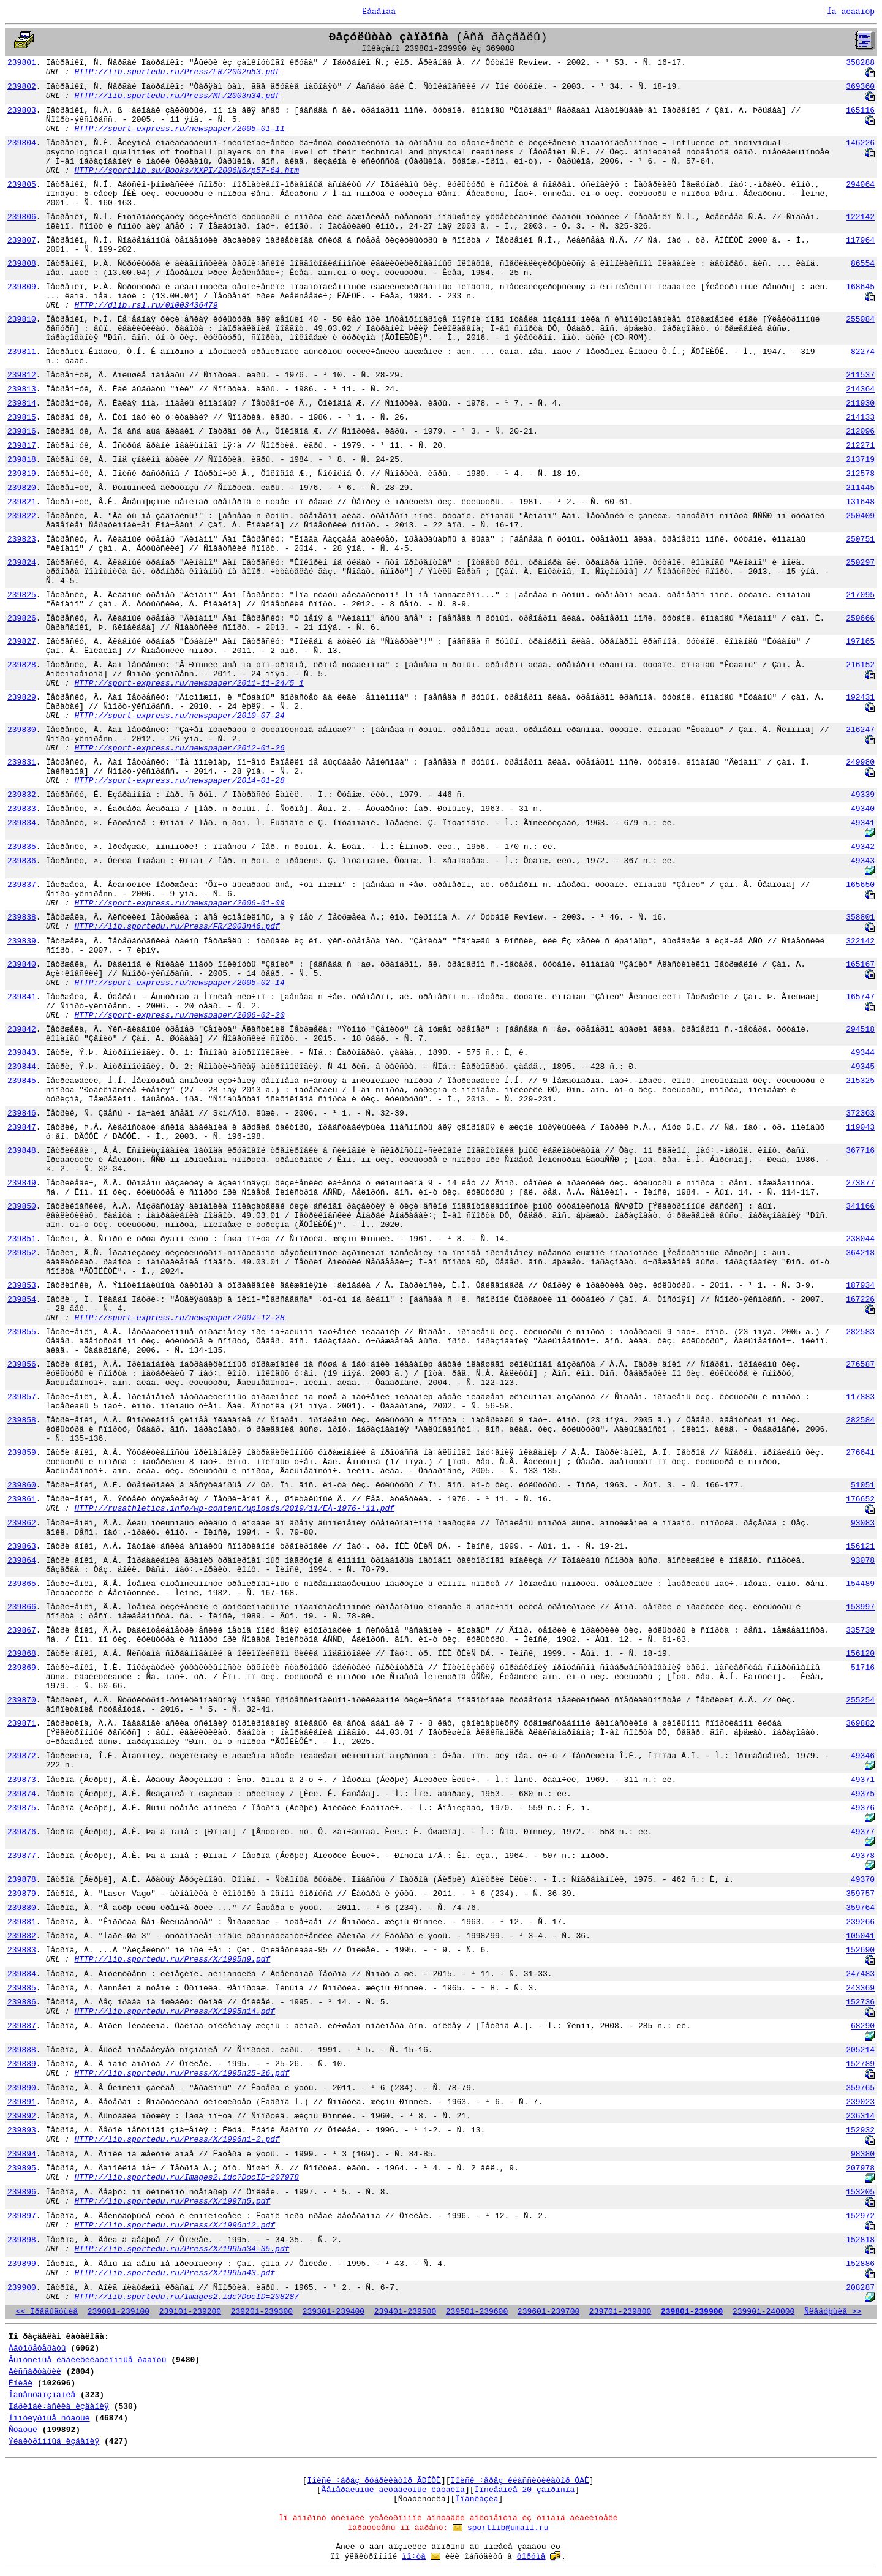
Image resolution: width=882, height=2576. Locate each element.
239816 (21, 431)
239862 (21, 1523)
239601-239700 (548, 2311)
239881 (21, 1922)
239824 (21, 562)
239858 (21, 1420)
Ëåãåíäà (379, 12)
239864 (21, 1560)
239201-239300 (262, 2311)
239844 (21, 1066)
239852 (21, 1253)
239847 (21, 1127)
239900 (21, 2287)
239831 (21, 762)
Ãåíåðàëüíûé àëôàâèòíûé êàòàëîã (393, 2490)
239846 (21, 1113)
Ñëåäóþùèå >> (833, 2311)
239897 (21, 2216)
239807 (21, 240)
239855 (21, 1332)
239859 (21, 1452)
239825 (21, 595)
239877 (21, 1855)
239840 (21, 964)
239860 (21, 1485)
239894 (21, 2154)
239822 (21, 516)
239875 (21, 1808)
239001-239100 (118, 2311)
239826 (21, 618)
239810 (21, 319)
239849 (21, 1183)
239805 (21, 184)
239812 (21, 375)
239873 (21, 1780)
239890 (21, 2088)
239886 (21, 2002)
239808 (21, 263)
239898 (21, 2240)
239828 (21, 665)
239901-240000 (763, 2311)
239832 (21, 794)
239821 (21, 502)
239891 (21, 2102)
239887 (21, 2026)
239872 (21, 1756)
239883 (21, 1950)
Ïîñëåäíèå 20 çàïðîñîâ (525, 2490)
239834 (21, 823)
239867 (21, 1630)
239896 (21, 2192)
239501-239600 (477, 2311)
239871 (21, 1723)
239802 (21, 86)
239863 (21, 1546)
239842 (21, 1029)
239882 (21, 1936)
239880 (21, 1908)
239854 (21, 1299)
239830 (21, 730)
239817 (21, 445)
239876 (21, 1832)
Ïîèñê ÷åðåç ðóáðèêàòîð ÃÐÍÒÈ (373, 2480)
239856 (21, 1364)
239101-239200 (190, 2311)
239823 (21, 539)
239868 (21, 1653)
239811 (21, 352)
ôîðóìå (531, 2556)
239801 (21, 62)
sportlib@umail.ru (508, 2528)
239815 (21, 417)
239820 (21, 488)
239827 (21, 641)
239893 (21, 2130)
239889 (21, 2064)
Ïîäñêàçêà (476, 2499)
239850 (21, 1206)
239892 (21, 2116)
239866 (21, 1607)
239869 (21, 1667)
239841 (21, 997)
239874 (21, 1794)
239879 (21, 1893)
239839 (21, 941)
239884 (21, 1974)
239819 (21, 473)
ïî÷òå (414, 2556)
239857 (21, 1397)
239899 (21, 2263)
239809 (21, 287)
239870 (21, 1700)
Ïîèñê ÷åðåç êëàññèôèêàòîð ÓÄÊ (520, 2480)
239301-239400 (333, 2311)
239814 (21, 403)
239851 (21, 1239)
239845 (21, 1081)
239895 (21, 2168)
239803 (21, 110)
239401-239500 (405, 2311)
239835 (21, 847)
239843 (21, 1052)
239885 (21, 1988)
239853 (21, 1285)
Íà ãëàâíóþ (851, 12)
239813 (21, 389)
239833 (21, 809)
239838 (21, 917)
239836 (21, 861)
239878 (21, 1879)
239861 (21, 1499)
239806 (21, 217)
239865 (21, 1583)
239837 (21, 885)
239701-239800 (620, 2311)
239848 (21, 1150)
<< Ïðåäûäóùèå (47, 2311)
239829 (21, 697)
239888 (21, 2050)
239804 (21, 143)
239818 (21, 459)
